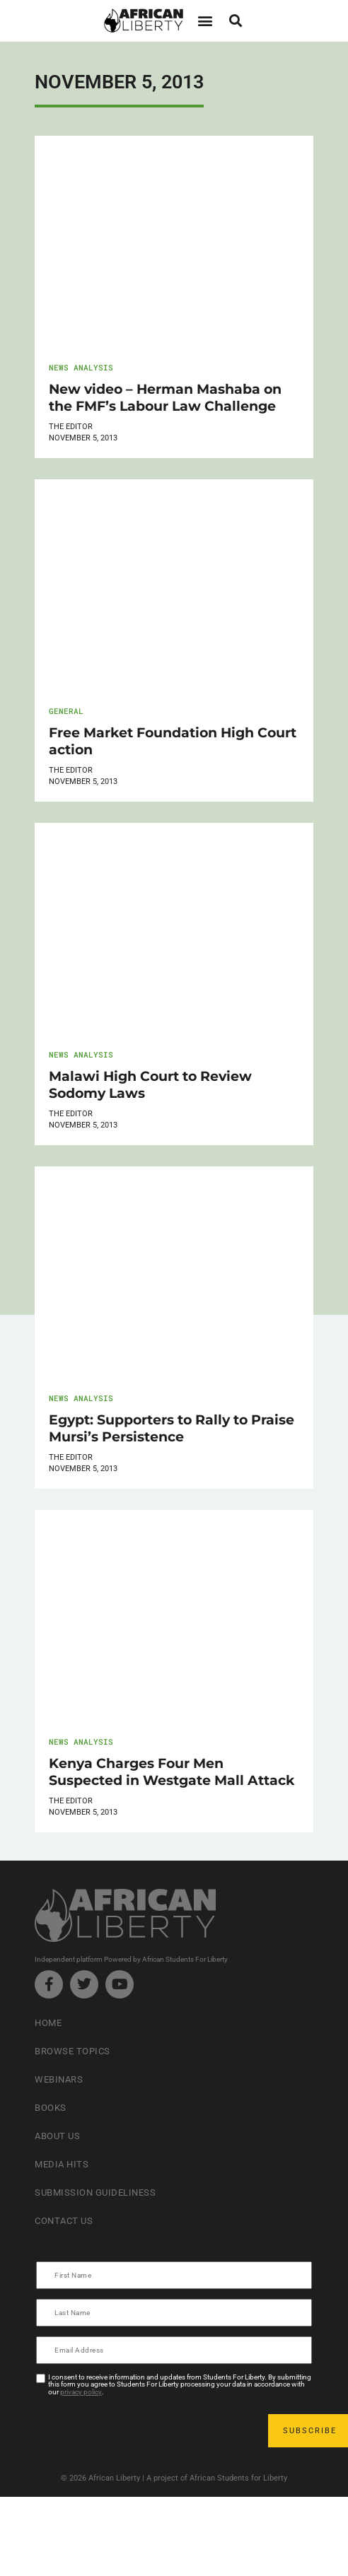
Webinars (59, 2079)
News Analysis (81, 367)
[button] (204, 21)
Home (48, 2023)
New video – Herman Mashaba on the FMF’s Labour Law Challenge (165, 397)
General (66, 711)
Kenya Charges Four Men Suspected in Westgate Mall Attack (171, 1771)
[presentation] (145, 2430)
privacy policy (81, 2392)
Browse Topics (72, 2051)
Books (50, 2107)
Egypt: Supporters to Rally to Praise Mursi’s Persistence (171, 1428)
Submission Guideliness (95, 2192)
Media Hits (61, 2164)
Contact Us (64, 2220)
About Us (57, 2136)
